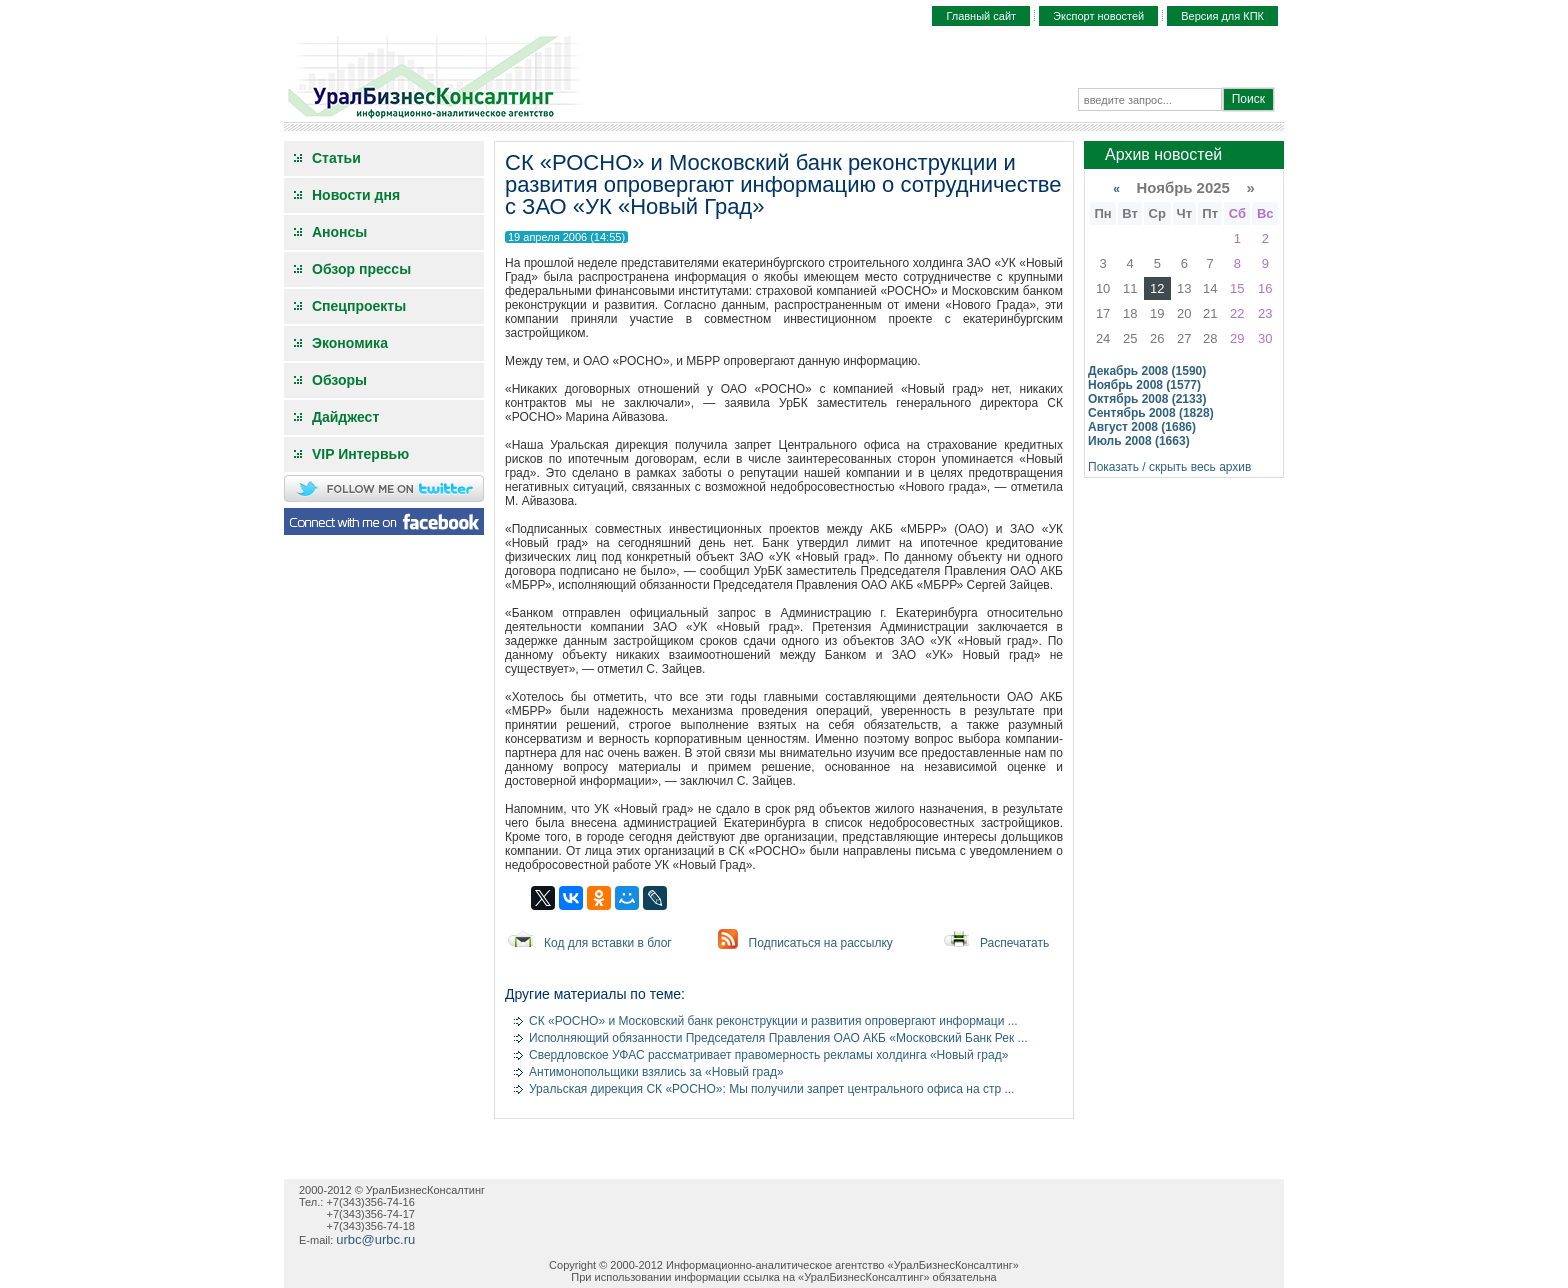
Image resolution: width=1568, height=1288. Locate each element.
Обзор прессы (361, 269)
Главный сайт (981, 16)
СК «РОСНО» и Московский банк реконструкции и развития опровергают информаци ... (773, 1021)
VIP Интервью (360, 454)
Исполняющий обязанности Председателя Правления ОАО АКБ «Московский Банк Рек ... (778, 1038)
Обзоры (339, 380)
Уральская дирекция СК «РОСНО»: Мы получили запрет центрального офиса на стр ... (771, 1089)
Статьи (336, 158)
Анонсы (339, 232)
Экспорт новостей (1098, 16)
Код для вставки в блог (608, 943)
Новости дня (356, 195)
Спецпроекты (359, 306)
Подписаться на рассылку (821, 943)
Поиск (1248, 99)
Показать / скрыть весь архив (1169, 467)
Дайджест (345, 417)
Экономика (350, 343)
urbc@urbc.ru (375, 1239)
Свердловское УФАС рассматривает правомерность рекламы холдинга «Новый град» (768, 1055)
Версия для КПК (1222, 16)
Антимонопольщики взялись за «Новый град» (656, 1072)
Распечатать (1014, 943)
